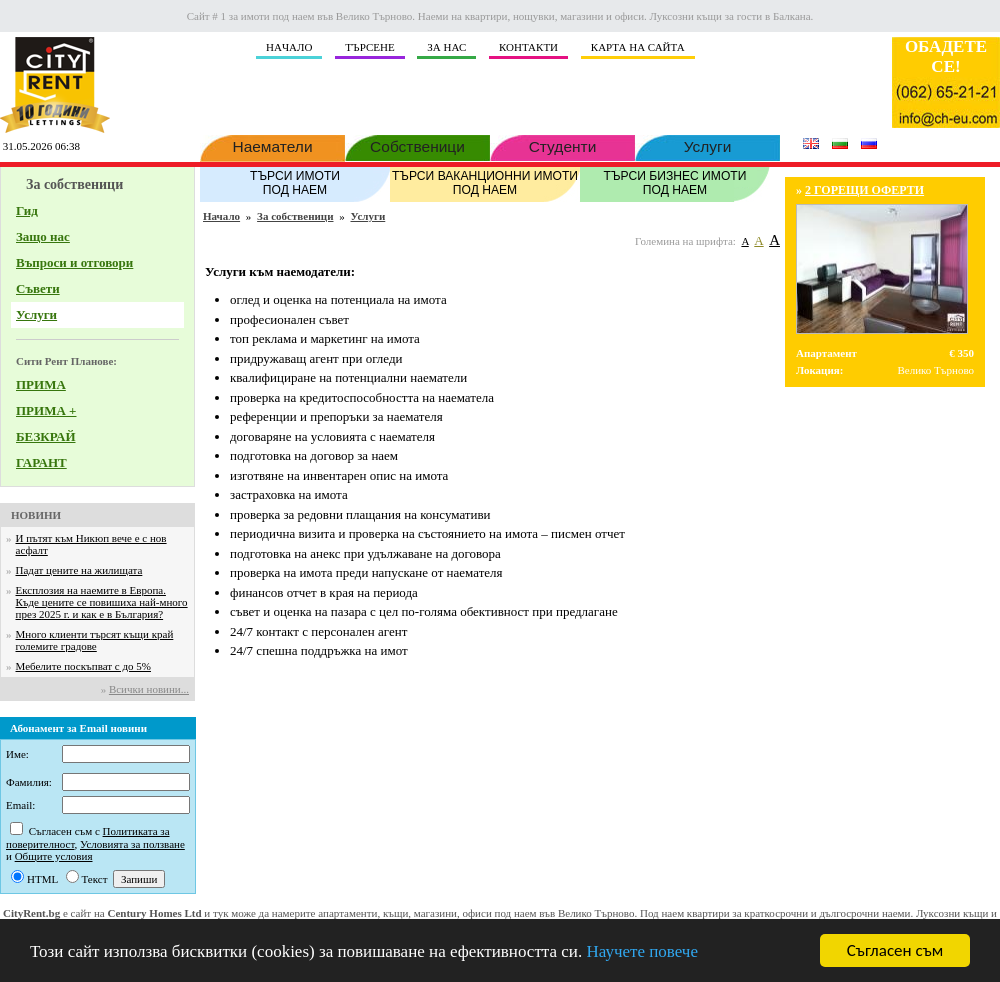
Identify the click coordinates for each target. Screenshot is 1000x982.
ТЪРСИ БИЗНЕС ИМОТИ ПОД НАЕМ (675, 182)
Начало (221, 216)
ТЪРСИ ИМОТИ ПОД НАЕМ (295, 182)
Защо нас (43, 236)
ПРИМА (41, 384)
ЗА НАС (446, 47)
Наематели (272, 145)
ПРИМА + (46, 410)
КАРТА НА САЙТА (638, 47)
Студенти (562, 145)
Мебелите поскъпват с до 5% (83, 666)
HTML (42, 879)
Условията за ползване (132, 844)
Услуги (707, 145)
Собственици (417, 145)
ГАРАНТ (41, 462)
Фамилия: (29, 782)
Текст (95, 879)
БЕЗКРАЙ (46, 436)
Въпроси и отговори (74, 262)
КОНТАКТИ (528, 47)
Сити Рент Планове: (66, 361)
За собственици (295, 216)
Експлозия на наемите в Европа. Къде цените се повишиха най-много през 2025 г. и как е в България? (102, 602)
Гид (27, 210)
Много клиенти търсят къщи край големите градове (95, 640)
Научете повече (642, 951)
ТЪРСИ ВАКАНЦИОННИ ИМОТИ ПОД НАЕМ (485, 182)
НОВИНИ (36, 515)
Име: (17, 754)
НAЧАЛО (289, 47)
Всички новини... (149, 689)
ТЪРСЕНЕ (369, 47)
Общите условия (54, 856)
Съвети (38, 288)
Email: (20, 805)
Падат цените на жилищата (79, 570)
